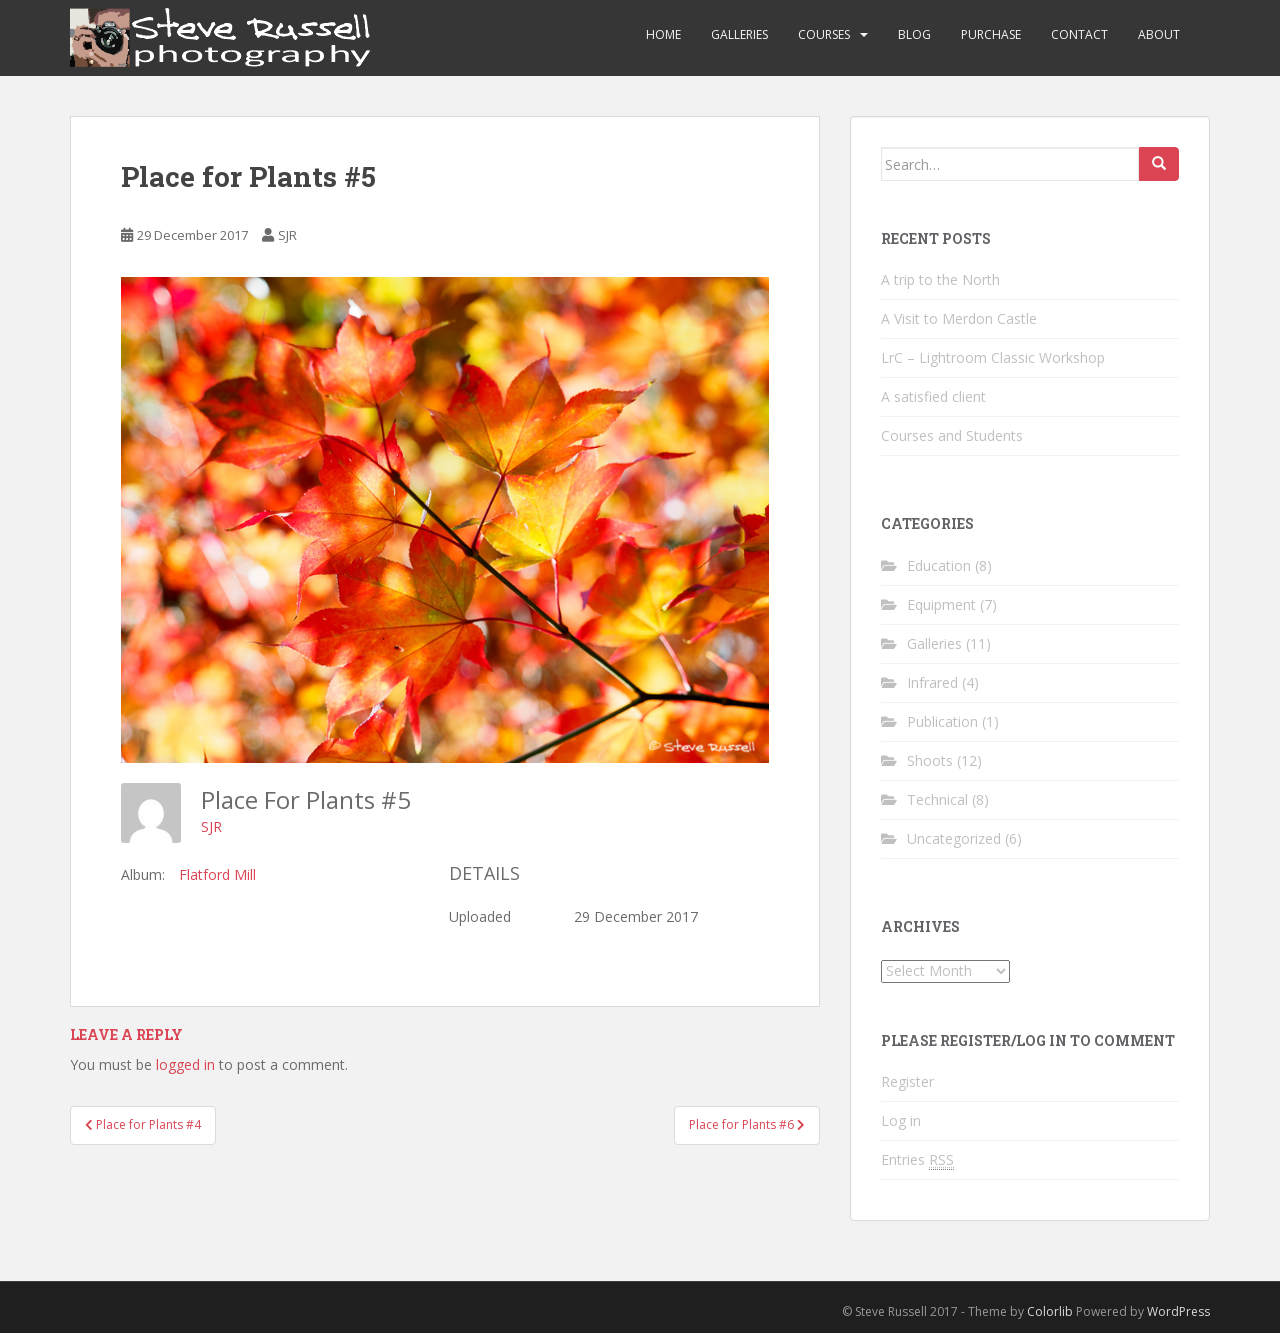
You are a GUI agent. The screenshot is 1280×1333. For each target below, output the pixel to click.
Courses (824, 34)
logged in (185, 1064)
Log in (901, 1120)
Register (907, 1081)
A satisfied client (933, 396)
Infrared (932, 682)
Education (939, 565)
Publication (942, 721)
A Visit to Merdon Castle (959, 318)
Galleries (739, 34)
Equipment (941, 604)
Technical (937, 799)
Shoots (930, 760)
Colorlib (1050, 1311)
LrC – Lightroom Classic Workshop (993, 357)
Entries (917, 1160)
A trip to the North (940, 279)
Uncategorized (954, 838)
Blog (914, 34)
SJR (287, 235)
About (1159, 34)
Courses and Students (952, 435)
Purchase (991, 34)
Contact (1079, 34)
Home (663, 34)
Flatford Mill (217, 874)
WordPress (1178, 1311)
